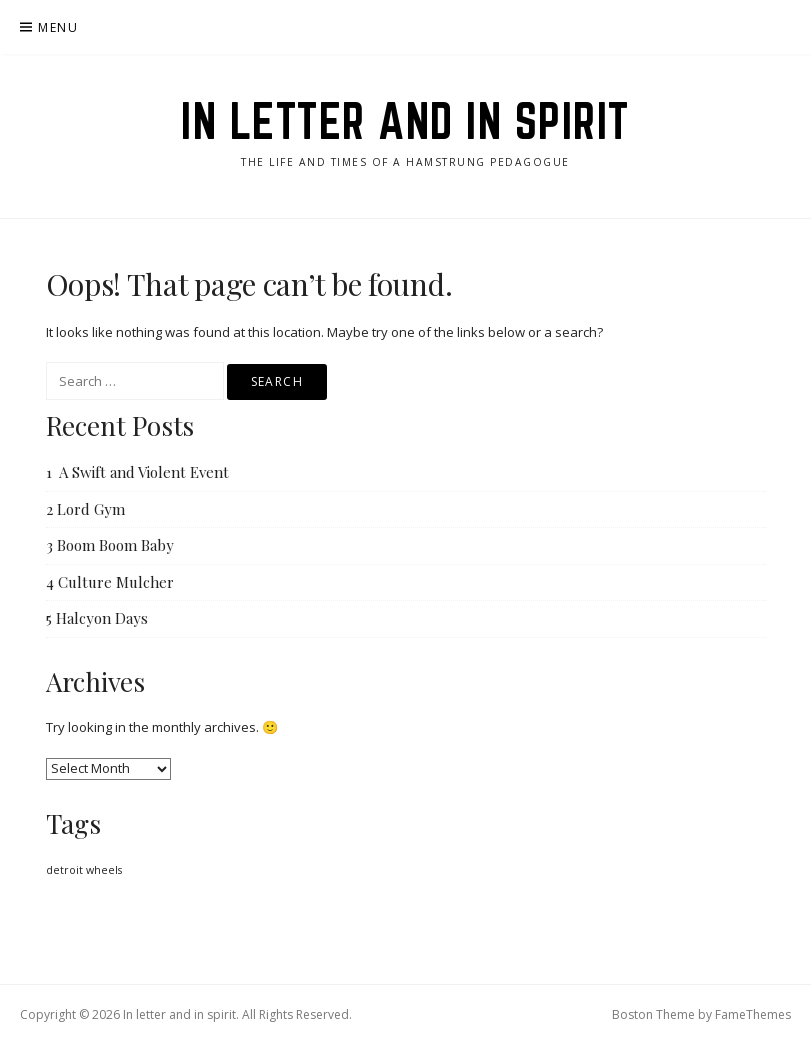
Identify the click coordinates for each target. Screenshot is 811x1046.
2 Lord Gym (85, 509)
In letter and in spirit (405, 121)
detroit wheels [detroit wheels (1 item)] (84, 870)
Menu (58, 27)
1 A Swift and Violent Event (137, 472)
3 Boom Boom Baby (110, 545)
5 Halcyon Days (97, 618)
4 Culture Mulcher (110, 582)
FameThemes (753, 1014)
